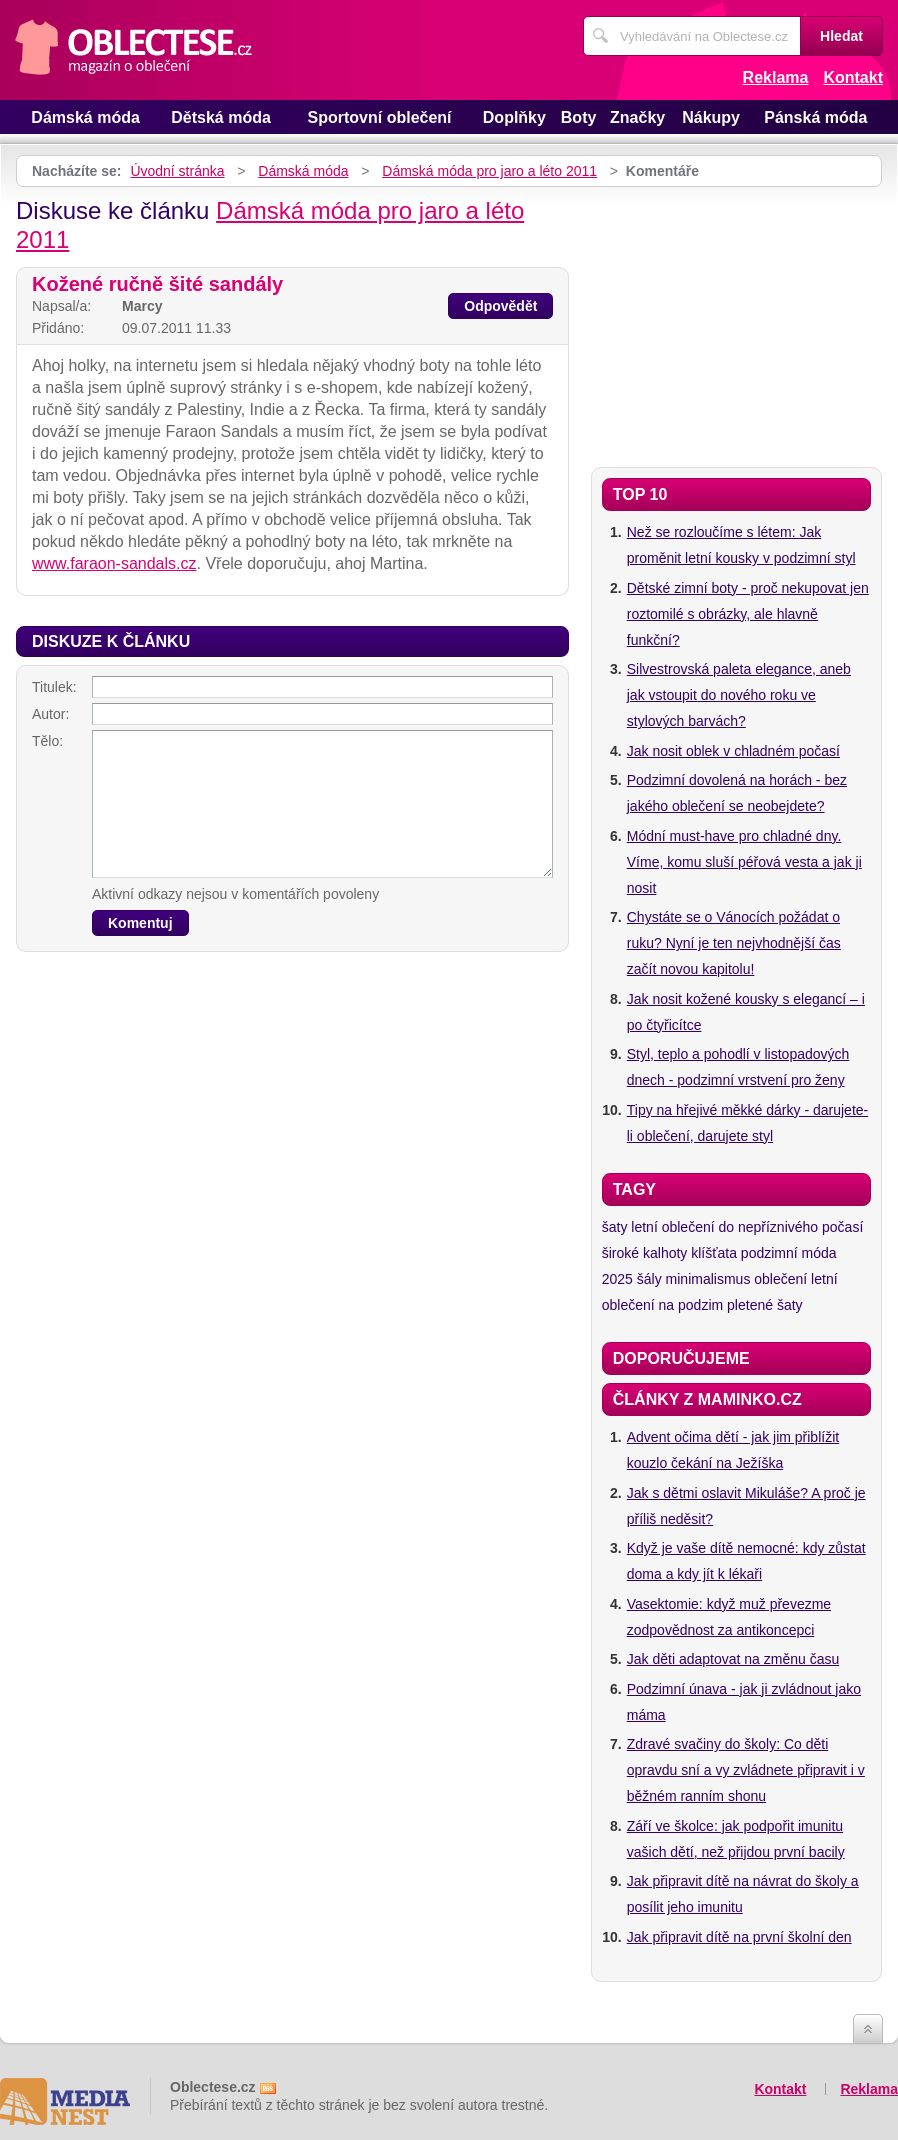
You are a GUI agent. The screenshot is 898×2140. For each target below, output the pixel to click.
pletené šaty (765, 1305)
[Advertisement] (736, 322)
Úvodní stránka (177, 171)
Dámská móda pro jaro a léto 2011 (489, 171)
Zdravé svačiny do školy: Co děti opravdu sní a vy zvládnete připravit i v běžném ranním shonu (746, 1770)
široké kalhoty (645, 1253)
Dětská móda (221, 117)
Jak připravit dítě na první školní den (739, 1937)
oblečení (780, 1279)
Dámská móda (85, 117)
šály (649, 1279)
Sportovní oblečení (380, 117)
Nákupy (711, 117)
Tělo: (47, 741)
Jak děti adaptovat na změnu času (733, 1659)
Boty (579, 117)
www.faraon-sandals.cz (114, 563)
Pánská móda (815, 117)
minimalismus (708, 1279)
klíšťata (714, 1253)
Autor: (50, 714)
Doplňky (514, 117)
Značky (637, 117)
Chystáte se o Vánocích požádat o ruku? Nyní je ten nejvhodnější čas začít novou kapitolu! (734, 943)
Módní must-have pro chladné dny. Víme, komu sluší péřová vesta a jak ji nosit (744, 862)
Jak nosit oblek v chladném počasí (733, 751)
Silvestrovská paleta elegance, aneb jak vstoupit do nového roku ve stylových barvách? (739, 695)
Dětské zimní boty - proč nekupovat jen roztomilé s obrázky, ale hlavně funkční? (748, 614)
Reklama (776, 77)
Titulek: (54, 687)
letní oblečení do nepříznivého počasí (747, 1227)
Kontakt (853, 77)
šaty (615, 1227)
